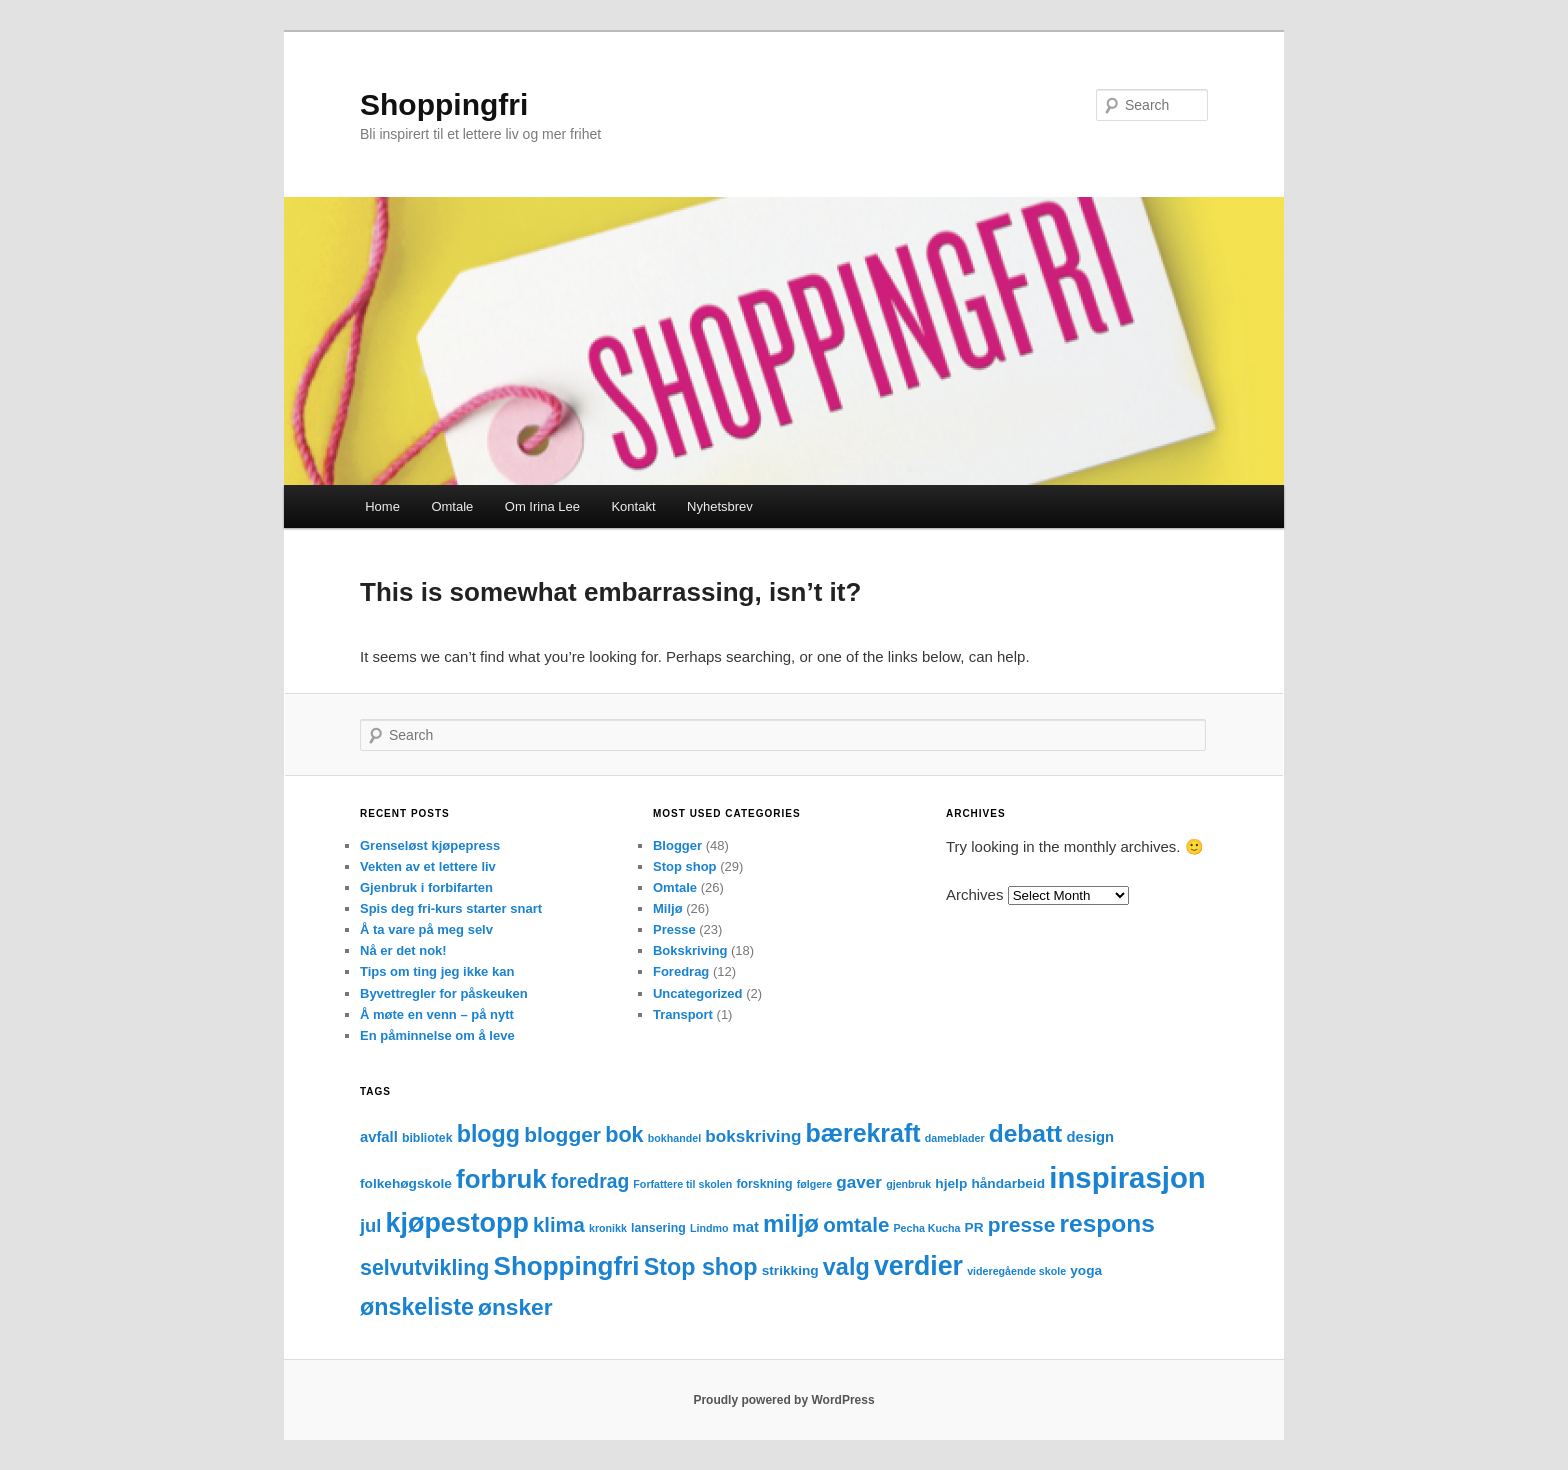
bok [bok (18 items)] (624, 1134)
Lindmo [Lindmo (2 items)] (709, 1228)
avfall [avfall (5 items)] (379, 1137)
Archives (975, 894)
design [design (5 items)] (1090, 1137)
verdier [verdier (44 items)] (918, 1266)
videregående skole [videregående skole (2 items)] (1016, 1271)
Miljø (668, 908)
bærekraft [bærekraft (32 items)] (863, 1133)
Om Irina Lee (542, 506)
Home (382, 506)
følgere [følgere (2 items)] (815, 1184)
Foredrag (681, 971)
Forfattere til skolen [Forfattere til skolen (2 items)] (682, 1184)
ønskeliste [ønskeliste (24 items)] (417, 1307)
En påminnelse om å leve (437, 1035)
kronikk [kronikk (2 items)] (608, 1228)
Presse (674, 929)
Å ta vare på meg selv (426, 929)
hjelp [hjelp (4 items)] (951, 1183)
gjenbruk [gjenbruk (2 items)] (908, 1184)
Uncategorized (698, 993)
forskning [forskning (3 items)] (764, 1184)
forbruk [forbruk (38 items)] (501, 1179)
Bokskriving (690, 950)
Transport (683, 1014)
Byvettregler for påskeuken (444, 993)
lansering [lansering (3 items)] (658, 1228)
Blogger (677, 845)
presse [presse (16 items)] (1022, 1224)
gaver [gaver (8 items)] (859, 1182)
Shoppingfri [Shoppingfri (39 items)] (567, 1266)
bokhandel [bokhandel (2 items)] (674, 1138)
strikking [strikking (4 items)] (790, 1270)
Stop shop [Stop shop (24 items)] (701, 1267)
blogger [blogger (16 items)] (562, 1134)
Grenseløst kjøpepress (430, 845)
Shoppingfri (444, 104)
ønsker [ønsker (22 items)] (515, 1307)
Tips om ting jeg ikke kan (437, 971)
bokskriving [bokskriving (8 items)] (753, 1136)
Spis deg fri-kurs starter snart (451, 908)
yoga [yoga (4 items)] (1086, 1270)
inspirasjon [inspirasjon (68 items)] (1127, 1177)
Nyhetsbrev (720, 506)
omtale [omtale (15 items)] (856, 1224)
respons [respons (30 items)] (1107, 1223)
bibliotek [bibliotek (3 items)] (427, 1138)
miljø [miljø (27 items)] (791, 1223)
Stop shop (685, 866)
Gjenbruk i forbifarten (426, 887)
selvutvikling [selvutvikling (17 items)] (424, 1268)
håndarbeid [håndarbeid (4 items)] (1008, 1183)
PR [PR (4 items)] (974, 1227)
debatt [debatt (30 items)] (1026, 1133)
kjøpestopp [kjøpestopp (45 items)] (457, 1223)
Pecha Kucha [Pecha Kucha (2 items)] (927, 1228)
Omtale (452, 506)
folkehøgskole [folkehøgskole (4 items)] (406, 1183)
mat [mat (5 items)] (746, 1227)
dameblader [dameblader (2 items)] (955, 1138)
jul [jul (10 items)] (370, 1225)
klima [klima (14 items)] (559, 1225)
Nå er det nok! (403, 950)
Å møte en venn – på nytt (437, 1014)
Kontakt (633, 506)
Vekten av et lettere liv (428, 866)
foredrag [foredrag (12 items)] (590, 1181)
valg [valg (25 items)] (846, 1267)
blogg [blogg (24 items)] (488, 1134)
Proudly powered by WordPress (783, 1400)
